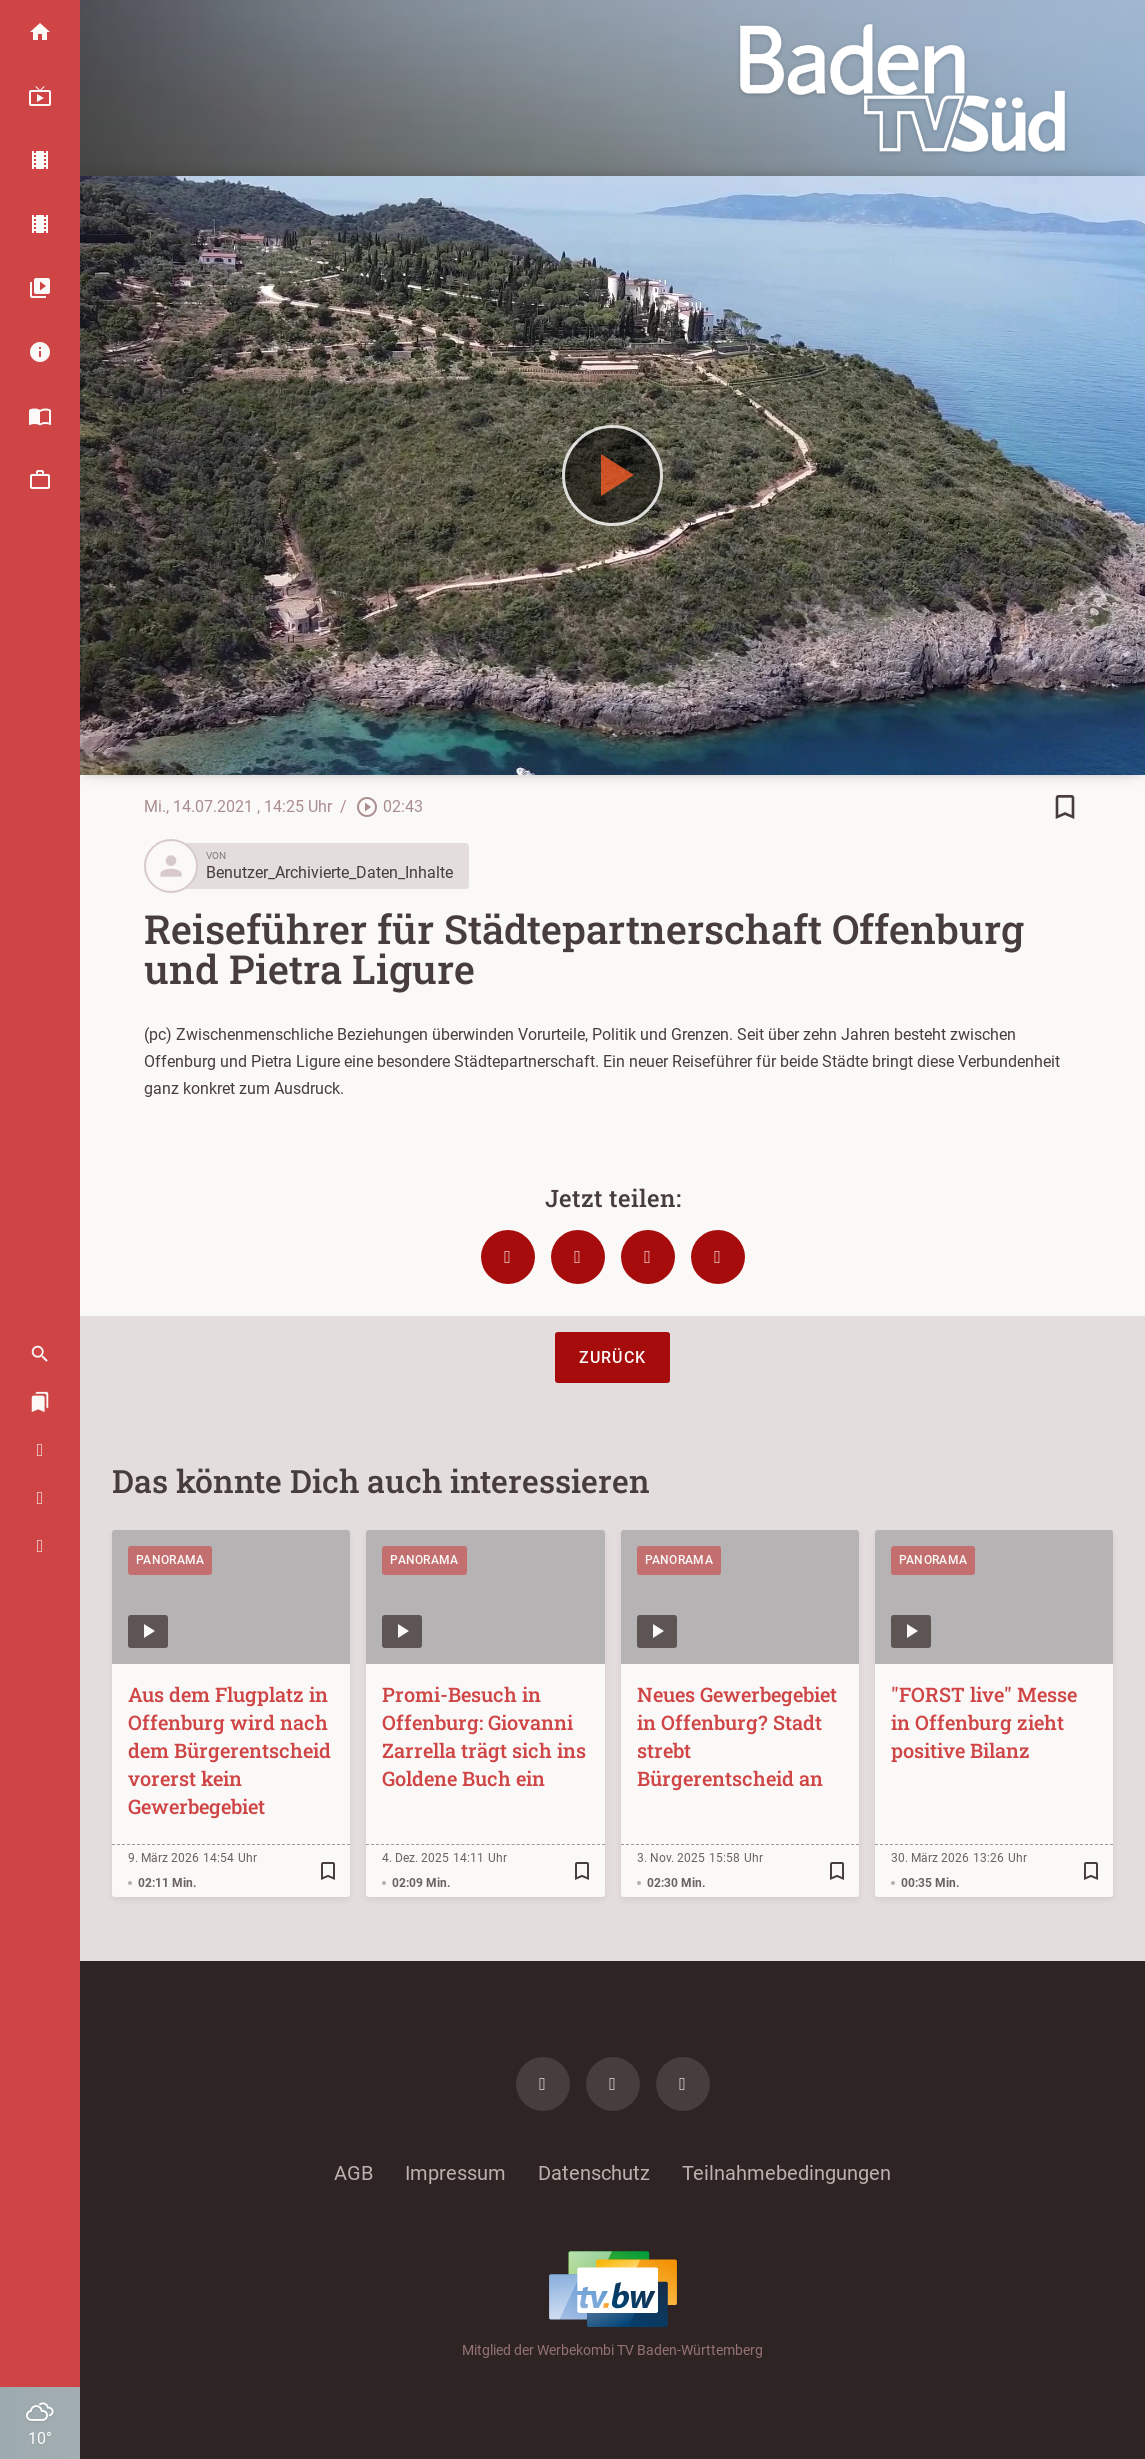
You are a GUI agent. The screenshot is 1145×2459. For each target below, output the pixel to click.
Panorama (170, 1560)
